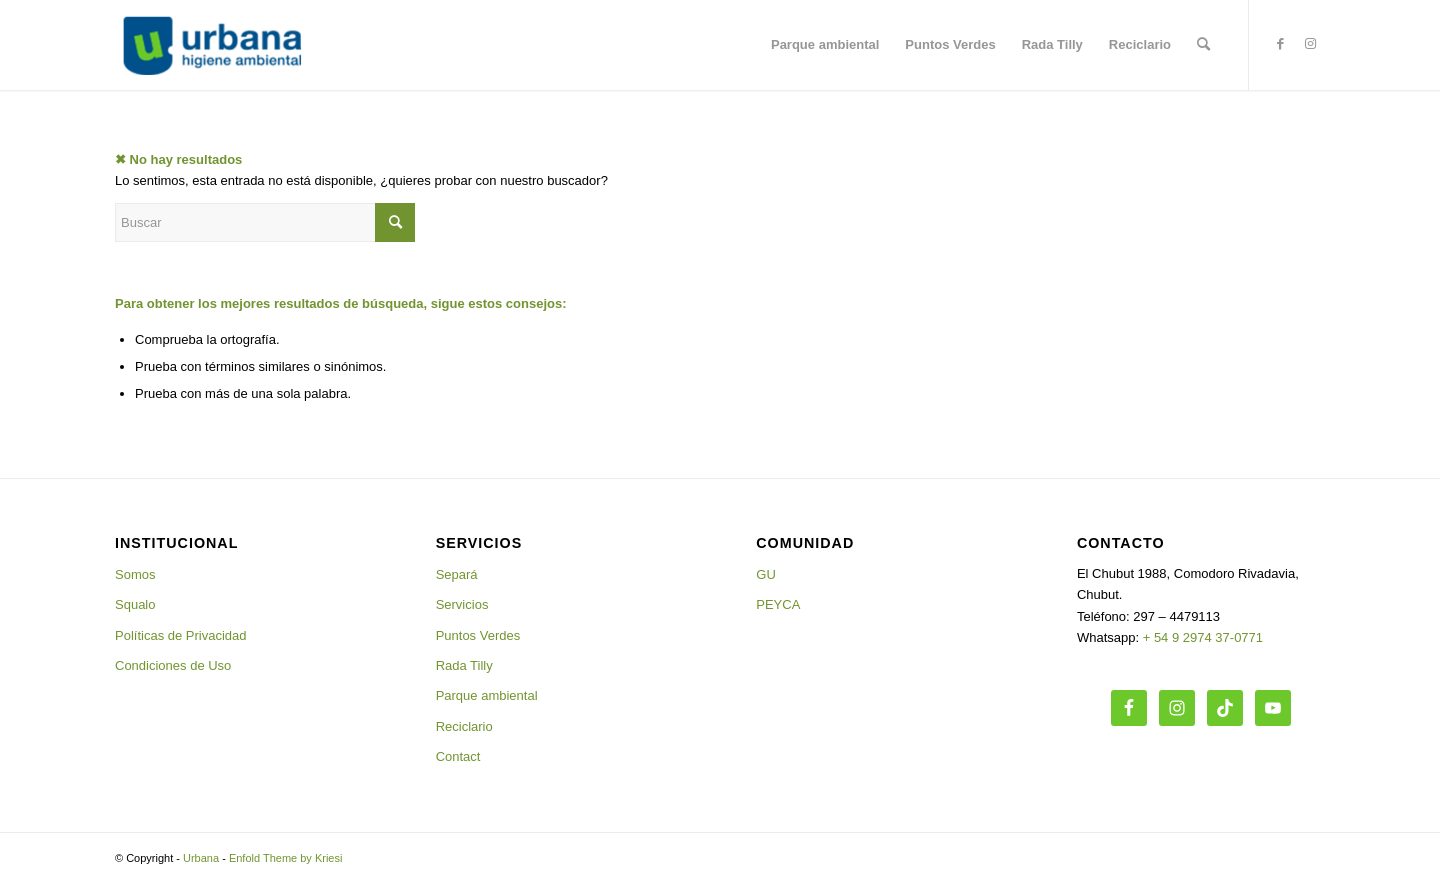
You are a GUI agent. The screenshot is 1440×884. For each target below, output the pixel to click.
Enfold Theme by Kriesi (286, 858)
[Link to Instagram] (1310, 44)
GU (766, 574)
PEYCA (778, 604)
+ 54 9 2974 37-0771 (1203, 637)
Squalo (135, 604)
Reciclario (464, 726)
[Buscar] (1203, 45)
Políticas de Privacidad (181, 635)
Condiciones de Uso (173, 665)
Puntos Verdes (478, 635)
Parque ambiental (487, 695)
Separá (457, 574)
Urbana (201, 858)
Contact (458, 756)
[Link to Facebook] (1280, 44)
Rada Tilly (464, 665)
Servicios (462, 604)
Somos (135, 574)
